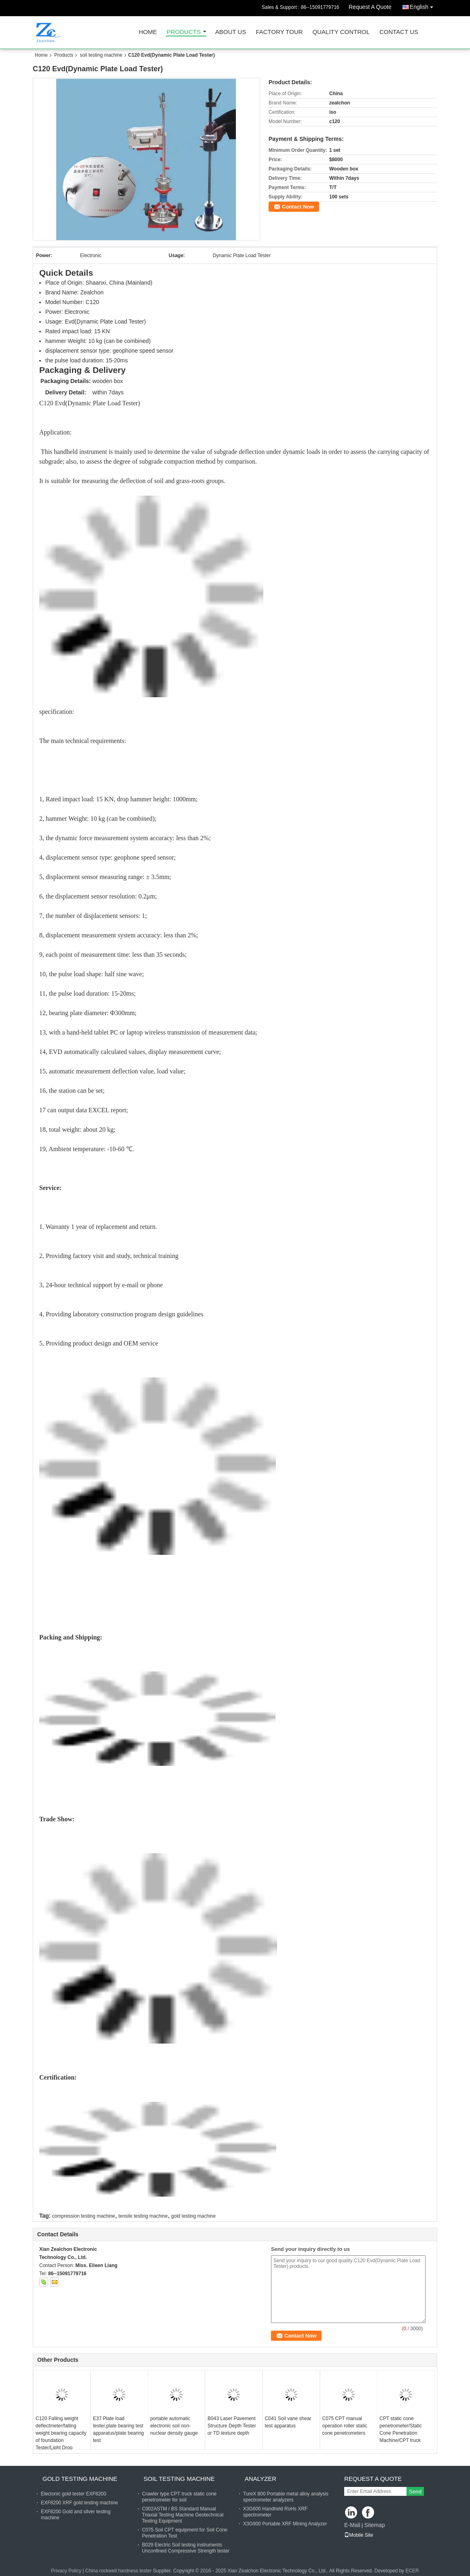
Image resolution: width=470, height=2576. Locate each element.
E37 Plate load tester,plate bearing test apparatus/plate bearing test (118, 2429)
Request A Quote (370, 7)
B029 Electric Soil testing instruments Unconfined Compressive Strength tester (185, 2548)
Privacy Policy (66, 2571)
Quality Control (341, 32)
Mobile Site (358, 2535)
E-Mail (352, 2525)
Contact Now (298, 207)
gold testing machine (193, 2216)
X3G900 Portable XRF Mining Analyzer (285, 2524)
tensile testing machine (143, 2216)
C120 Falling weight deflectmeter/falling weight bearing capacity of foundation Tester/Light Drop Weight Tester (61, 2437)
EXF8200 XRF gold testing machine (79, 2503)
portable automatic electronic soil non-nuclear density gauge (173, 2426)
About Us (230, 32)
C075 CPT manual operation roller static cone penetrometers (344, 2426)
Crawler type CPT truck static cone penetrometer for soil (179, 2497)
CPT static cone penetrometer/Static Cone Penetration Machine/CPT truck (400, 2429)
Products (184, 32)
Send (415, 2492)
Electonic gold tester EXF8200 (73, 2494)
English (423, 5)
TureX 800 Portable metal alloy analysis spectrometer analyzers (285, 2497)
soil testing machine (101, 55)
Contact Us (398, 32)
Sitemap (374, 2525)
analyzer (260, 2478)
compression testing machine (83, 2216)
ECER (412, 2571)
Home (148, 32)
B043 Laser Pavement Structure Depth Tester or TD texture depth (231, 2426)
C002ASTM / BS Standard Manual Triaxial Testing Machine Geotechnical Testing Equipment (182, 2515)
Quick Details (66, 272)
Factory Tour (279, 32)
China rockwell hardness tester (118, 2571)
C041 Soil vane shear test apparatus (288, 2422)
